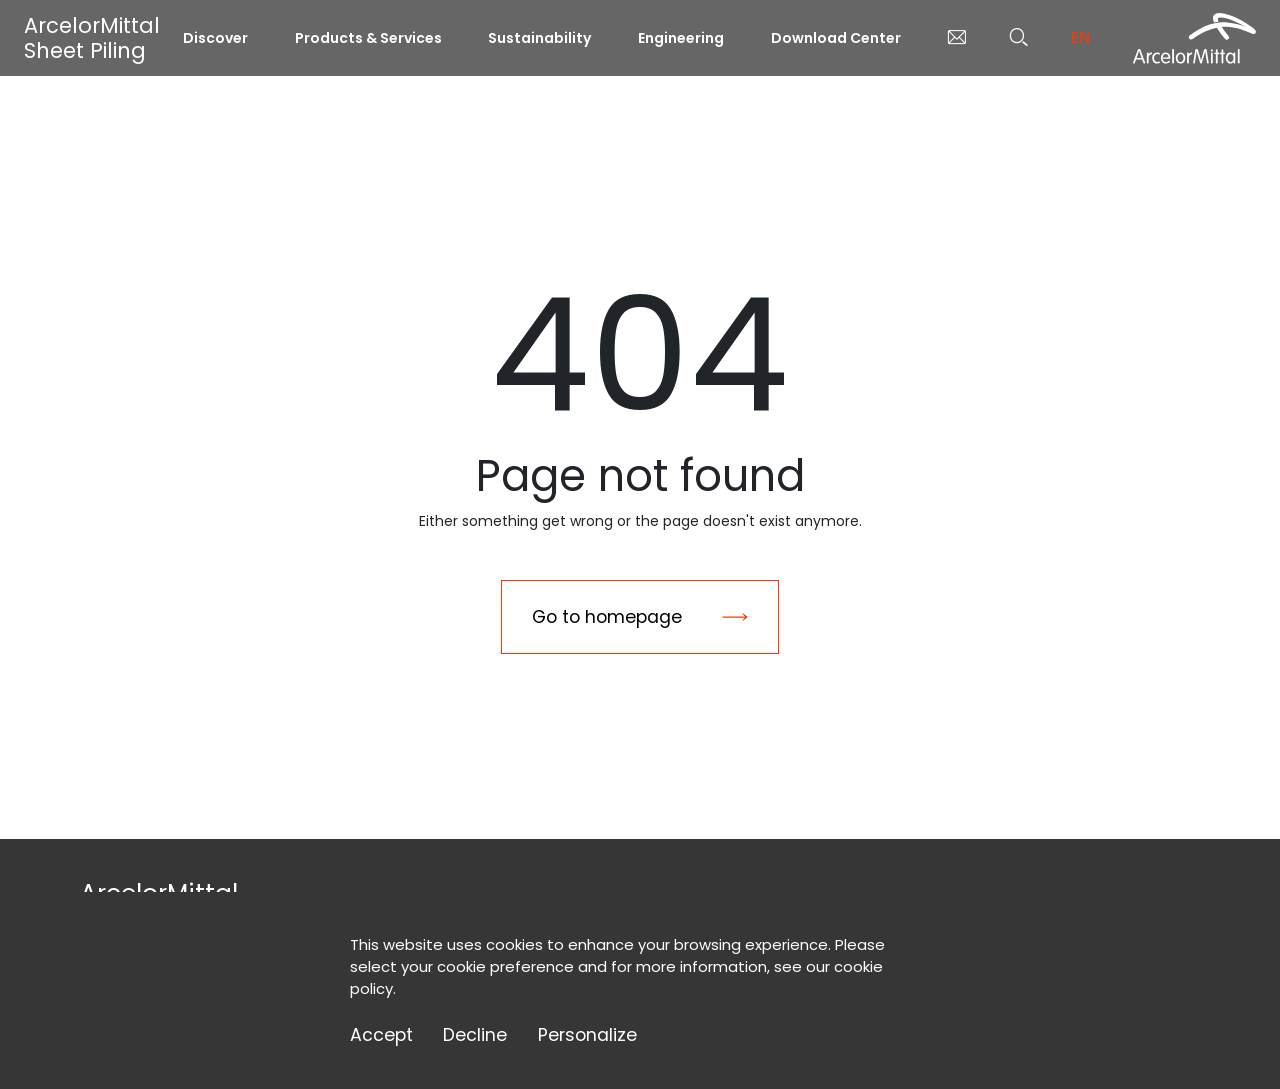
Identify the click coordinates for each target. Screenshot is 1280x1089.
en (1080, 37)
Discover (215, 38)
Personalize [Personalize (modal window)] (587, 1035)
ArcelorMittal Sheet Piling (92, 38)
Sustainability (539, 38)
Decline (475, 1035)
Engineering (681, 38)
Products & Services (368, 38)
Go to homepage (607, 617)
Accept (381, 1035)
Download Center (836, 38)
